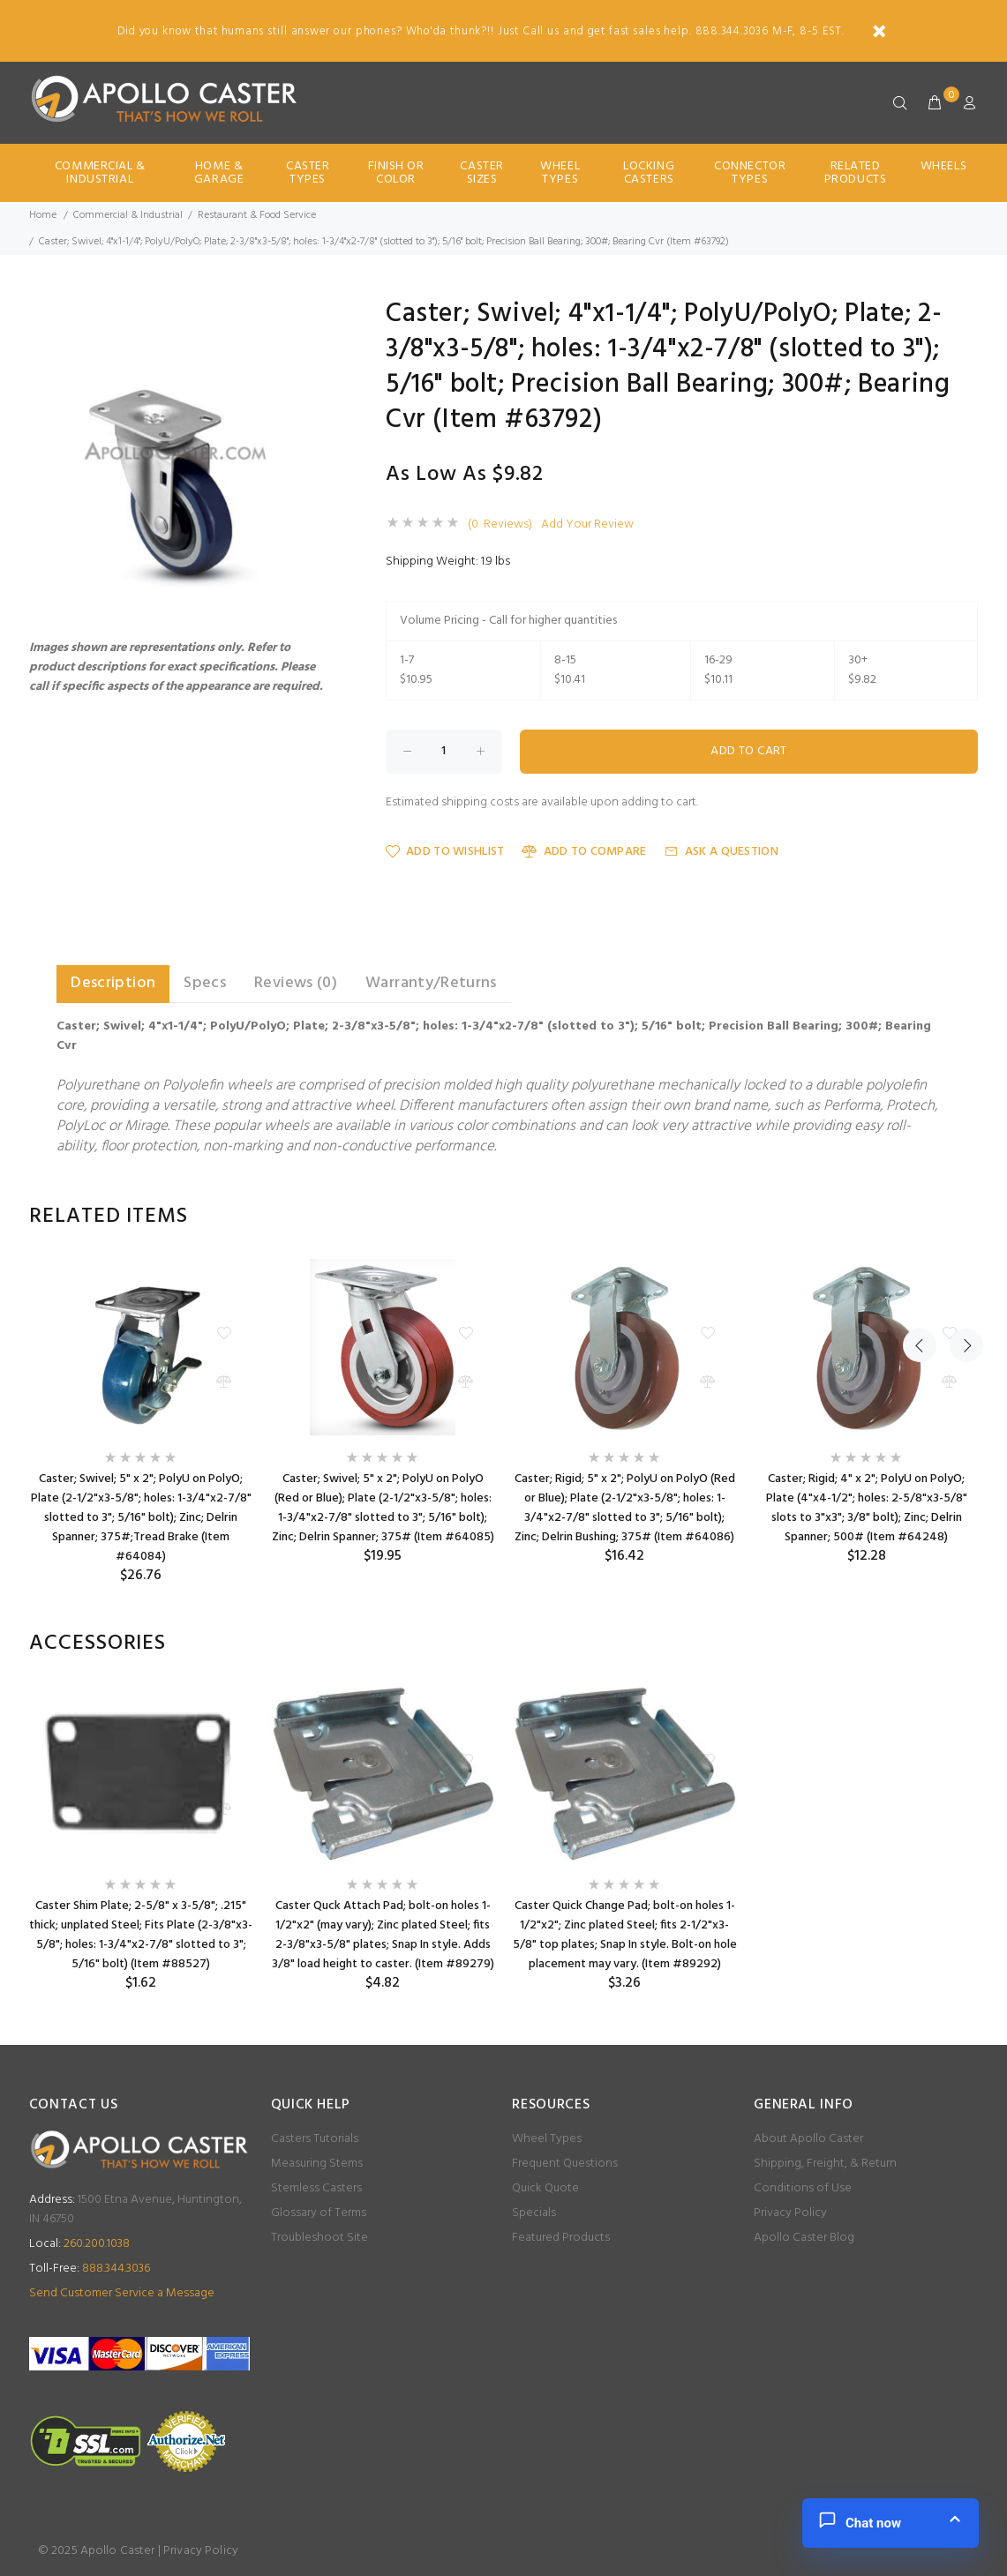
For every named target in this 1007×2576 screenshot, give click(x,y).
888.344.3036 (89, 2268)
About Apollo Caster (808, 2139)
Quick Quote (545, 2188)
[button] (318, 317)
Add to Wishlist (445, 852)
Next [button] (961, 1216)
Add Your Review (587, 525)
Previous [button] (919, 1216)
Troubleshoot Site (319, 2238)
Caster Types (307, 173)
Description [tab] (113, 983)
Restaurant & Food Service (257, 215)
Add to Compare (584, 852)
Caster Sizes (481, 173)
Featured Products (561, 2238)
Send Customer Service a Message (121, 2293)
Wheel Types (560, 173)
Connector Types (749, 173)
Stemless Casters (316, 2188)
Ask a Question (721, 852)
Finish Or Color (396, 173)
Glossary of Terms (318, 2213)
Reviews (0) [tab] (295, 983)
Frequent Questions (565, 2163)
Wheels (943, 166)
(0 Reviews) (500, 525)
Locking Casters (648, 173)
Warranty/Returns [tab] (431, 983)
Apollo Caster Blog (804, 2238)
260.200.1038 (79, 2244)
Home (42, 215)
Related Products (855, 173)
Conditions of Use (803, 2188)
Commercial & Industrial (100, 173)
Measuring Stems (317, 2163)
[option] (141, 1421)
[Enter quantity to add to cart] (444, 752)
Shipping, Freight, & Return (825, 2163)
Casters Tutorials (314, 2139)
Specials (534, 2213)
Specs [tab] (205, 983)
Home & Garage (219, 173)
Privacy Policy (790, 2213)
